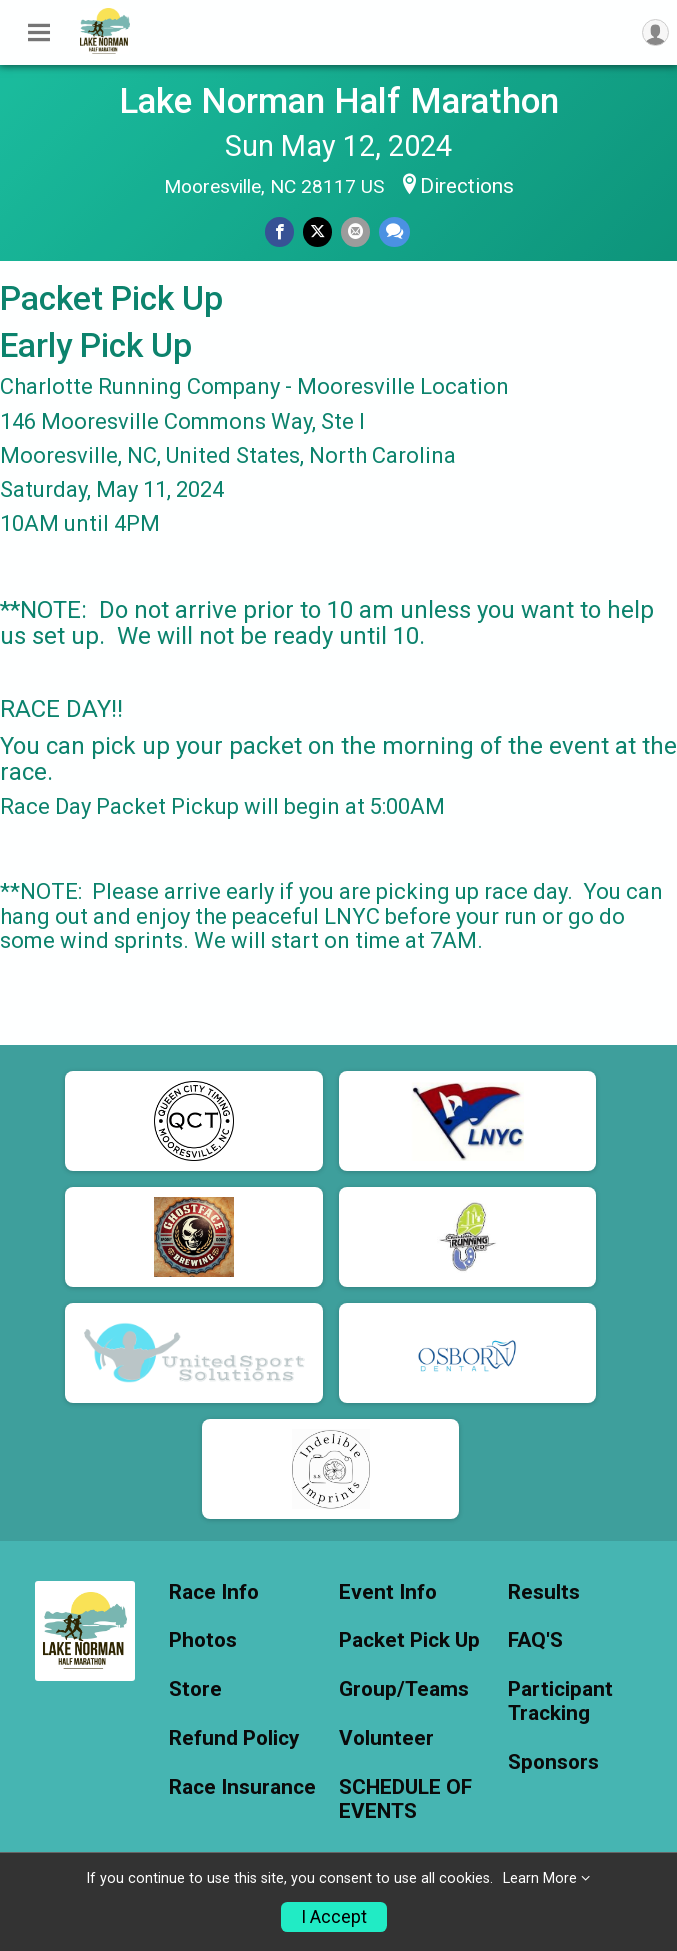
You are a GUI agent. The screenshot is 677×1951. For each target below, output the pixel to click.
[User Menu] (655, 32)
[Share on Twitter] (317, 231)
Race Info (214, 1592)
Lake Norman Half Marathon (339, 101)
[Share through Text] (394, 231)
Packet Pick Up (409, 1640)
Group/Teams (404, 1689)
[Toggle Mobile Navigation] (39, 33)
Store (195, 1689)
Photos (203, 1640)
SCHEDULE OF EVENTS (405, 1799)
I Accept (334, 1917)
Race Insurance (242, 1787)
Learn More (540, 1878)
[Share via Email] (355, 231)
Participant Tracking (560, 1701)
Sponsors (553, 1762)
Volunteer (386, 1738)
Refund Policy (234, 1738)
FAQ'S (535, 1640)
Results (544, 1592)
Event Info (388, 1592)
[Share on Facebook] (279, 231)
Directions (467, 186)
